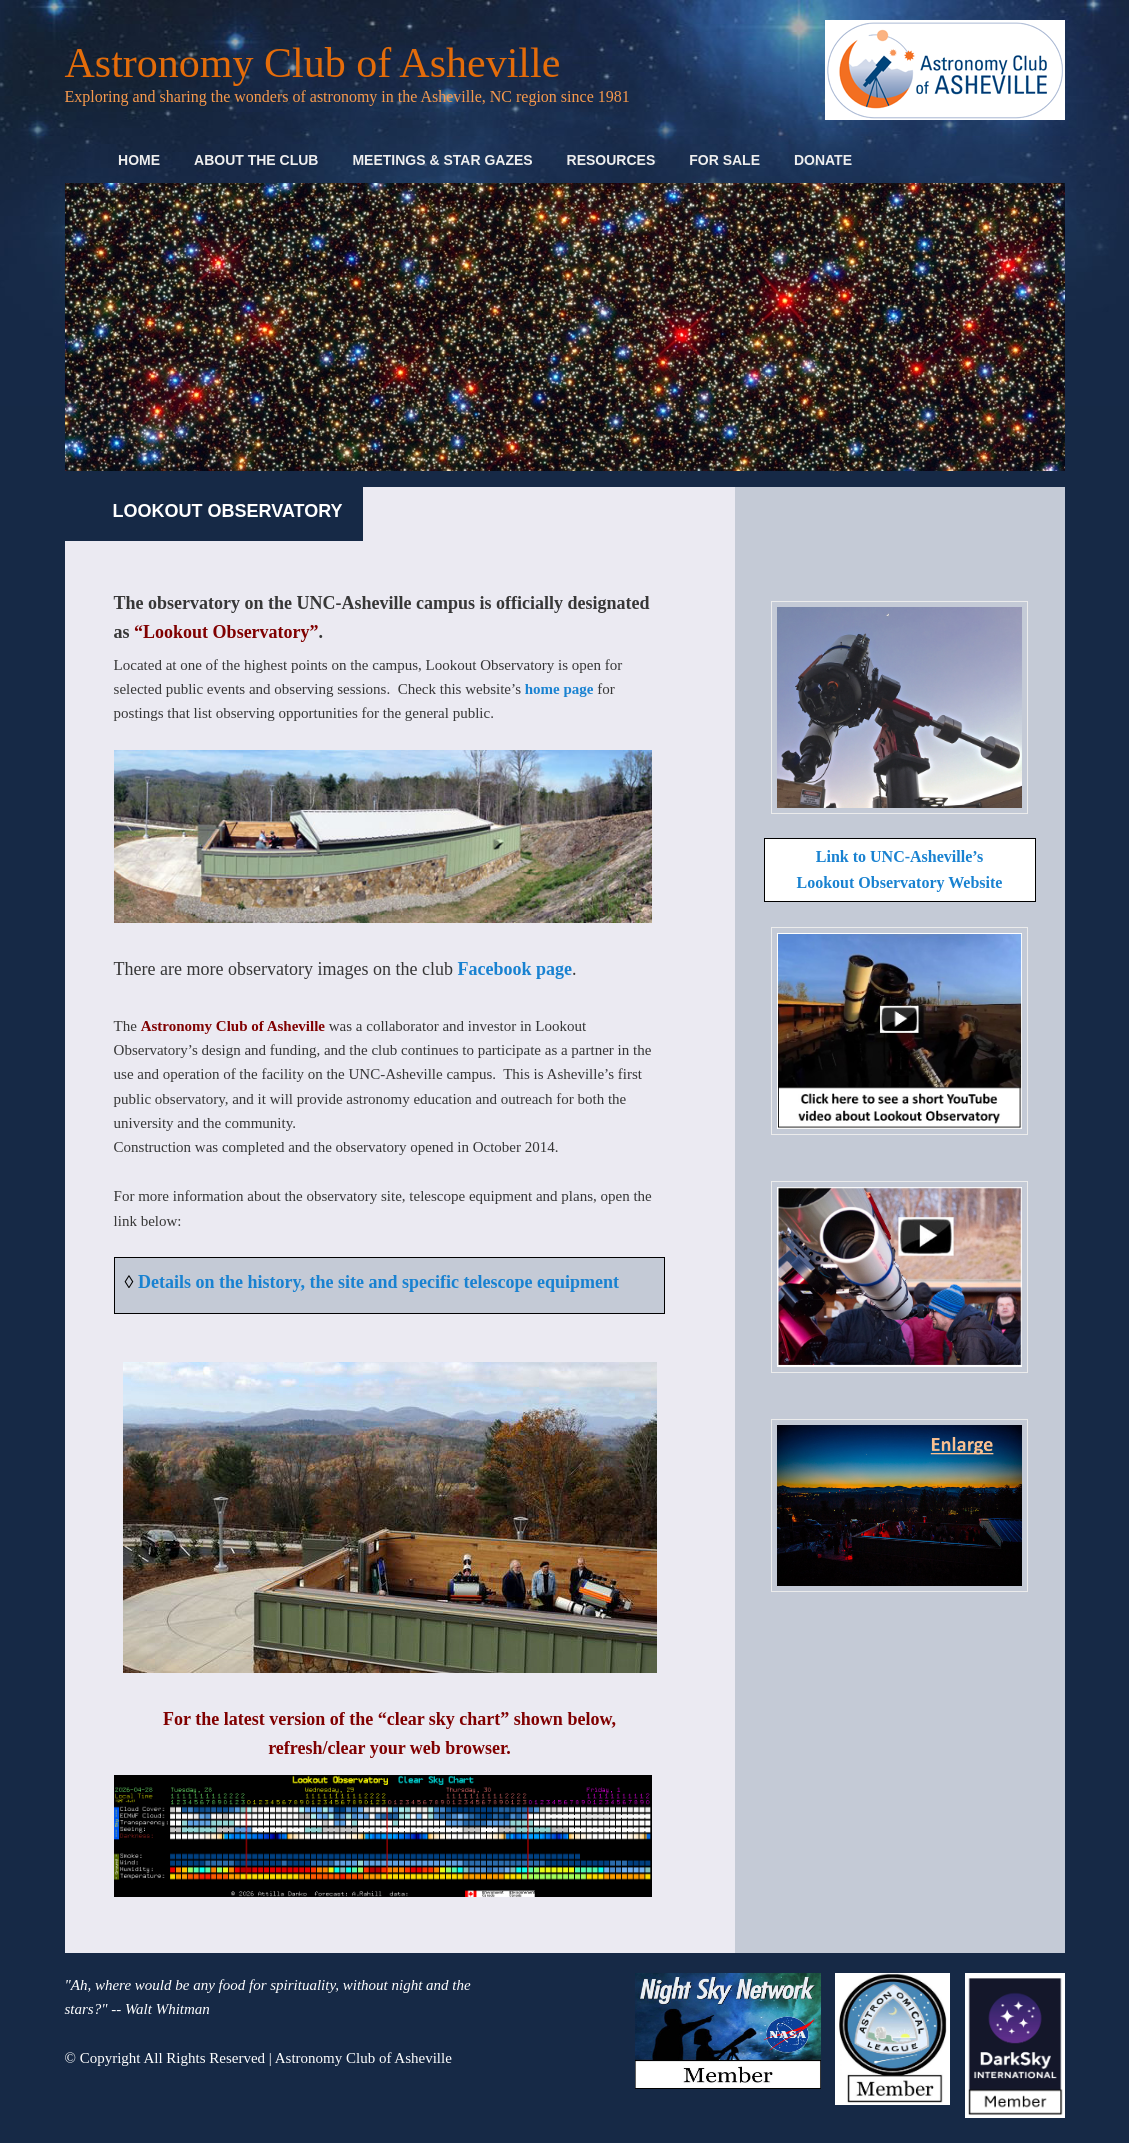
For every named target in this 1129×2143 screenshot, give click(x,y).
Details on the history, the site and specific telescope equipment (378, 1282)
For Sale (724, 160)
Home (139, 160)
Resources (611, 160)
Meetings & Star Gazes (442, 160)
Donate (823, 160)
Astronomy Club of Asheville (313, 63)
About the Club (256, 160)
